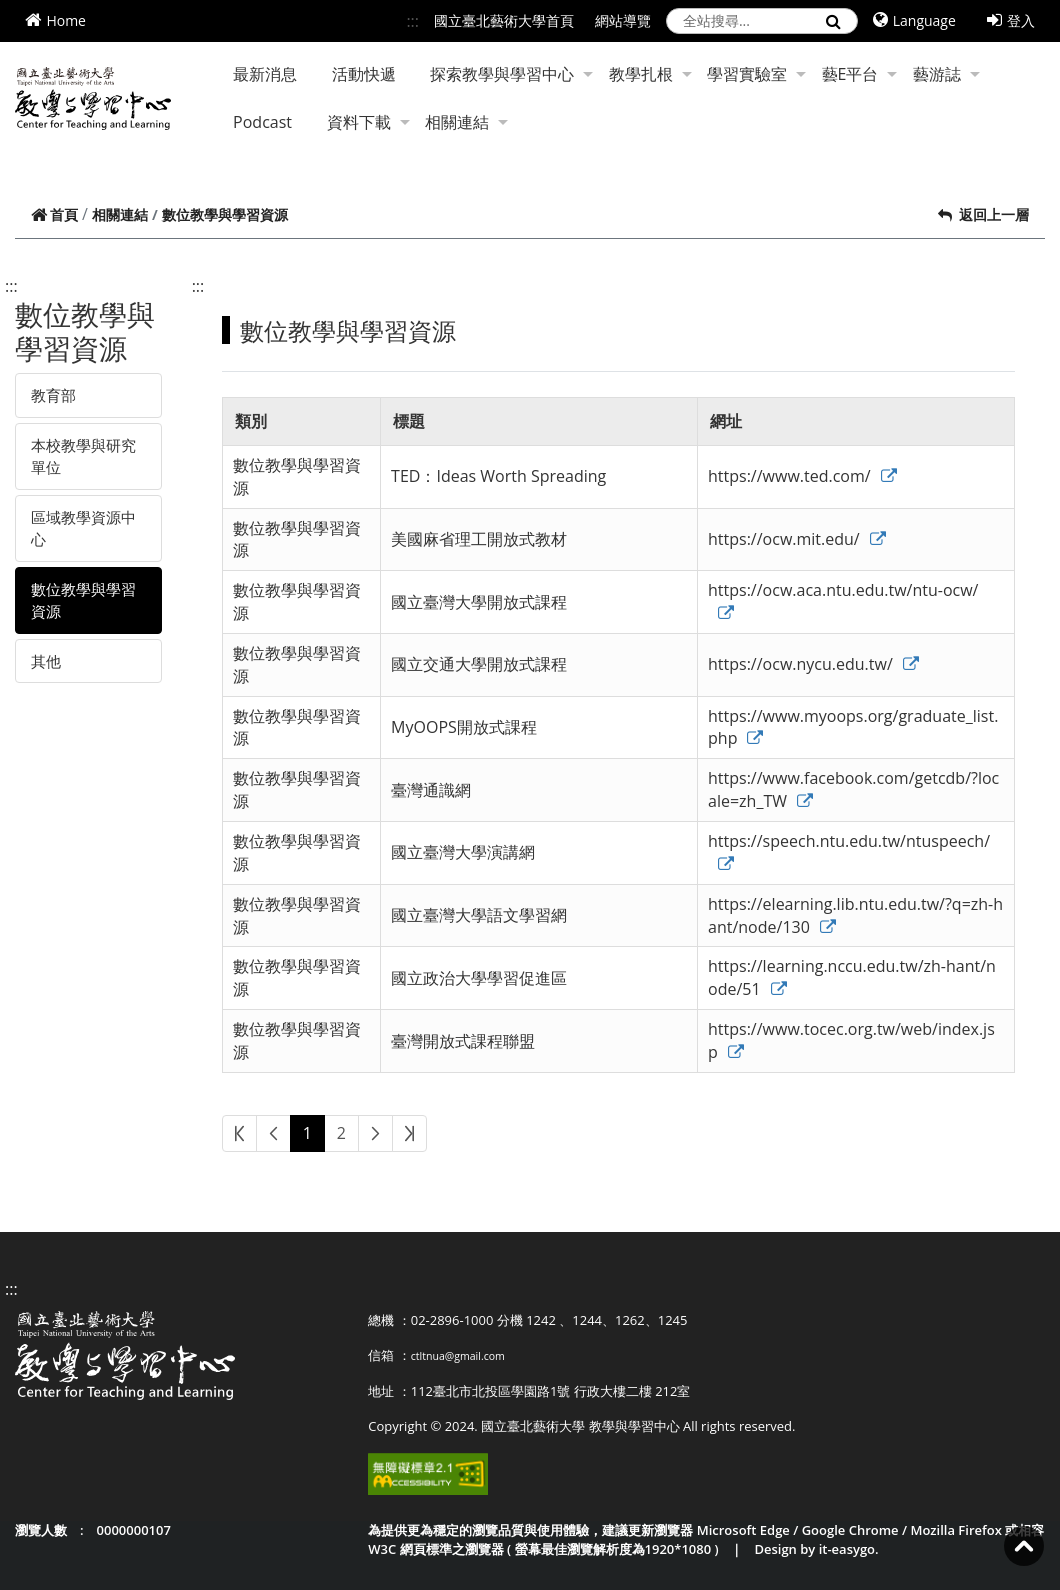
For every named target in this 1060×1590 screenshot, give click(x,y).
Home (55, 20)
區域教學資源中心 (83, 528)
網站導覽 (623, 20)
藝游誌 (946, 74)
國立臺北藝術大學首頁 (504, 20)
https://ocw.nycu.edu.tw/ (813, 664)
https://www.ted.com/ (802, 476)
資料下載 (368, 122)
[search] (762, 21)
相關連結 (466, 122)
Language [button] (914, 20)
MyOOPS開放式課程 (464, 727)
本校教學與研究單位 (83, 456)
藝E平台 (860, 74)
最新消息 (265, 74)
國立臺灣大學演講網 (463, 852)
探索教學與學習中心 (511, 74)
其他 (46, 661)
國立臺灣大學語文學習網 (479, 915)
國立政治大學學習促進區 (479, 978)
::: (412, 21)
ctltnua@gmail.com (458, 1356)
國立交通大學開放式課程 (479, 664)
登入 (1011, 20)
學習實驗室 (756, 74)
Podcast (262, 122)
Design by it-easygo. (816, 1549)
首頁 (54, 214)
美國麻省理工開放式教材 (479, 539)
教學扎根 (650, 74)
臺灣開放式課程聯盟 (463, 1041)
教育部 (53, 395)
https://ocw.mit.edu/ (797, 539)
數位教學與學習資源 (83, 600)
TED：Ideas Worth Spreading (498, 476)
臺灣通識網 (431, 790)
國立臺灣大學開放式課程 (479, 602)
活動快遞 (364, 74)
